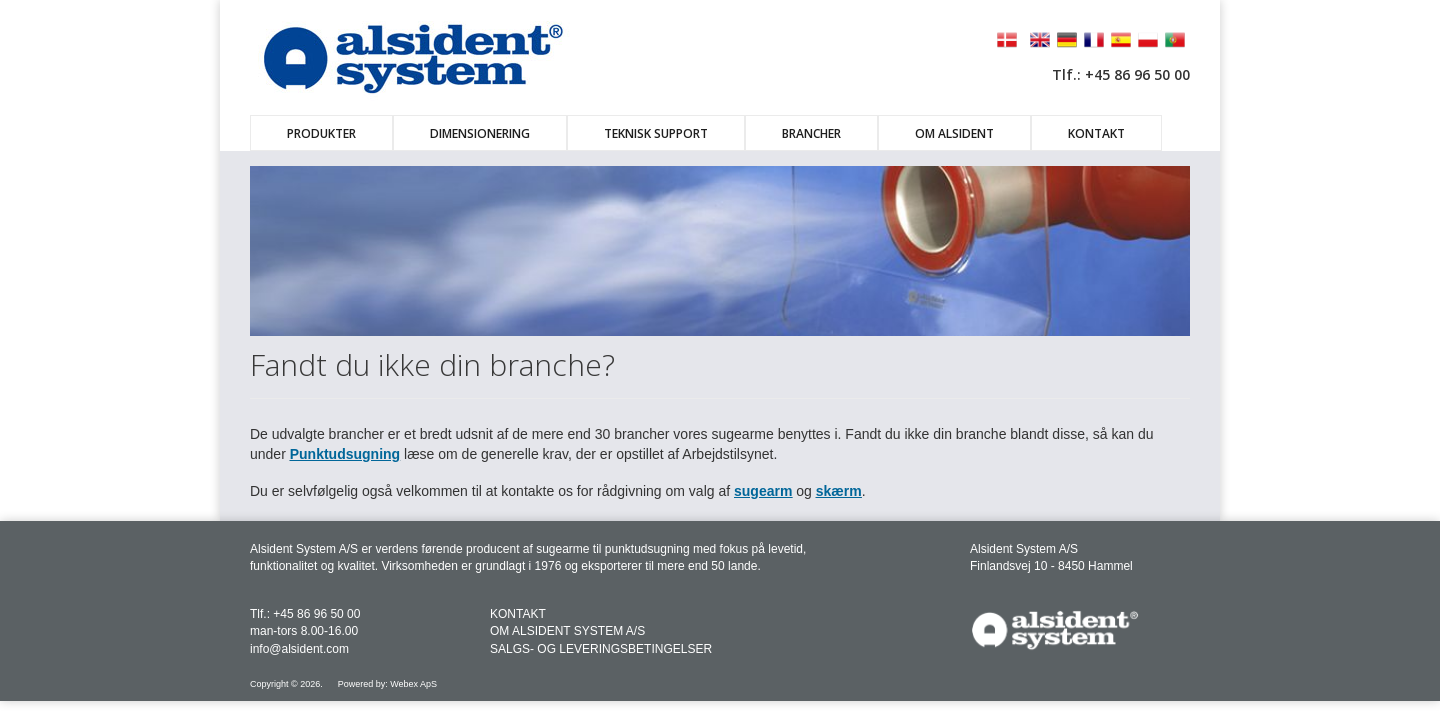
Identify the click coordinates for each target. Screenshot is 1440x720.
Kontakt (1096, 133)
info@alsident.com (299, 649)
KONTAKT (518, 614)
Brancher (811, 133)
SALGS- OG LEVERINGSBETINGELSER (601, 649)
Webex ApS (413, 684)
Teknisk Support (656, 133)
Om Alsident (954, 133)
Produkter (321, 133)
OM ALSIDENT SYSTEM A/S (567, 631)
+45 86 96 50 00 (316, 614)
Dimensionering (480, 133)
